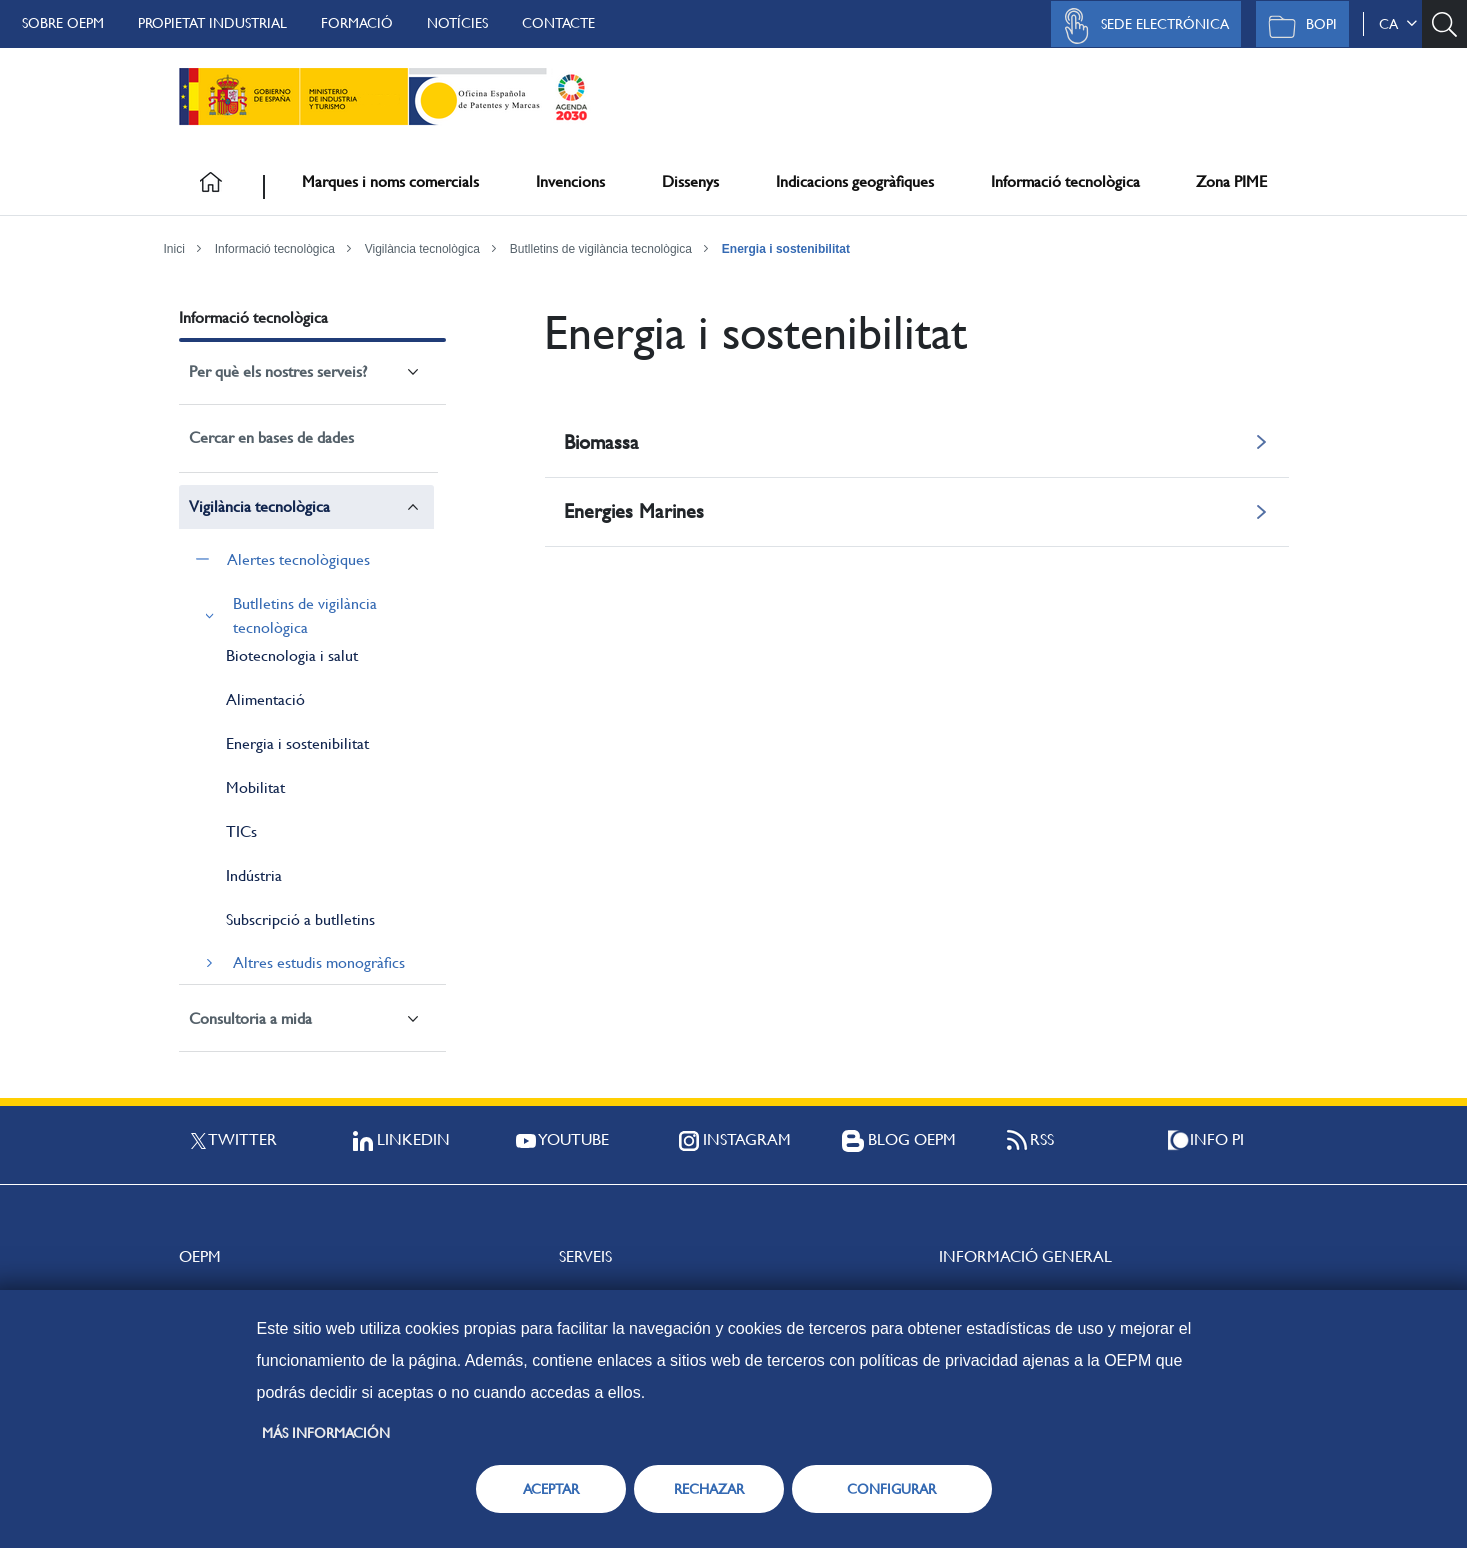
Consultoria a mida (250, 1018)
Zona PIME (1231, 181)
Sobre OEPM (63, 23)
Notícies (457, 23)
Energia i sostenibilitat (786, 249)
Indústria (254, 875)
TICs (241, 831)
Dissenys (690, 181)
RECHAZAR (709, 1489)
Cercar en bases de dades (271, 437)
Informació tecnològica (1065, 181)
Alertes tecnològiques (298, 559)
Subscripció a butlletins (300, 919)
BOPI (1297, 26)
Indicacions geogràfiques (855, 181)
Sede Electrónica (1141, 26)
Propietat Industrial (212, 23)
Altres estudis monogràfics (319, 962)
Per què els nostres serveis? (278, 371)
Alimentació (265, 699)
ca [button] (1398, 24)
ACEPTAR (551, 1489)
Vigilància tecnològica (422, 249)
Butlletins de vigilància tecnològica (601, 249)
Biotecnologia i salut (292, 655)
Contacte (558, 23)
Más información (326, 1433)
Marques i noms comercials (390, 181)
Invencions (570, 181)
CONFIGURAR (891, 1489)
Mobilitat (255, 787)
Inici (174, 249)
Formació (357, 23)
